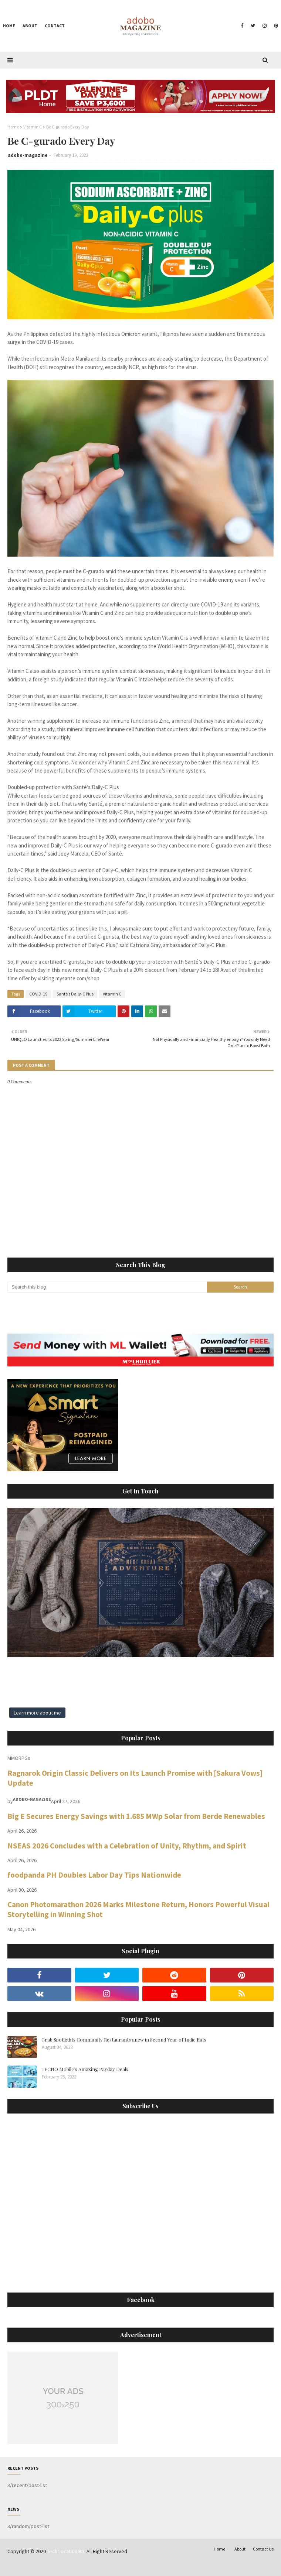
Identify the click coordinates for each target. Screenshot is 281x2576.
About (240, 2549)
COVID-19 (38, 994)
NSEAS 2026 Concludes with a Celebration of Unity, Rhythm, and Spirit (126, 1846)
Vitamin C (32, 127)
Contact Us (263, 2549)
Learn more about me (37, 1712)
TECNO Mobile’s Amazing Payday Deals (84, 2069)
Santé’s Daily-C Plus (75, 994)
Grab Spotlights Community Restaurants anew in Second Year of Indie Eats (123, 2039)
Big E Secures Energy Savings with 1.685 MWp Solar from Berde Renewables (136, 1816)
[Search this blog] (107, 1287)
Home (13, 127)
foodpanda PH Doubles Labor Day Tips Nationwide (94, 1875)
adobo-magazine (28, 155)
